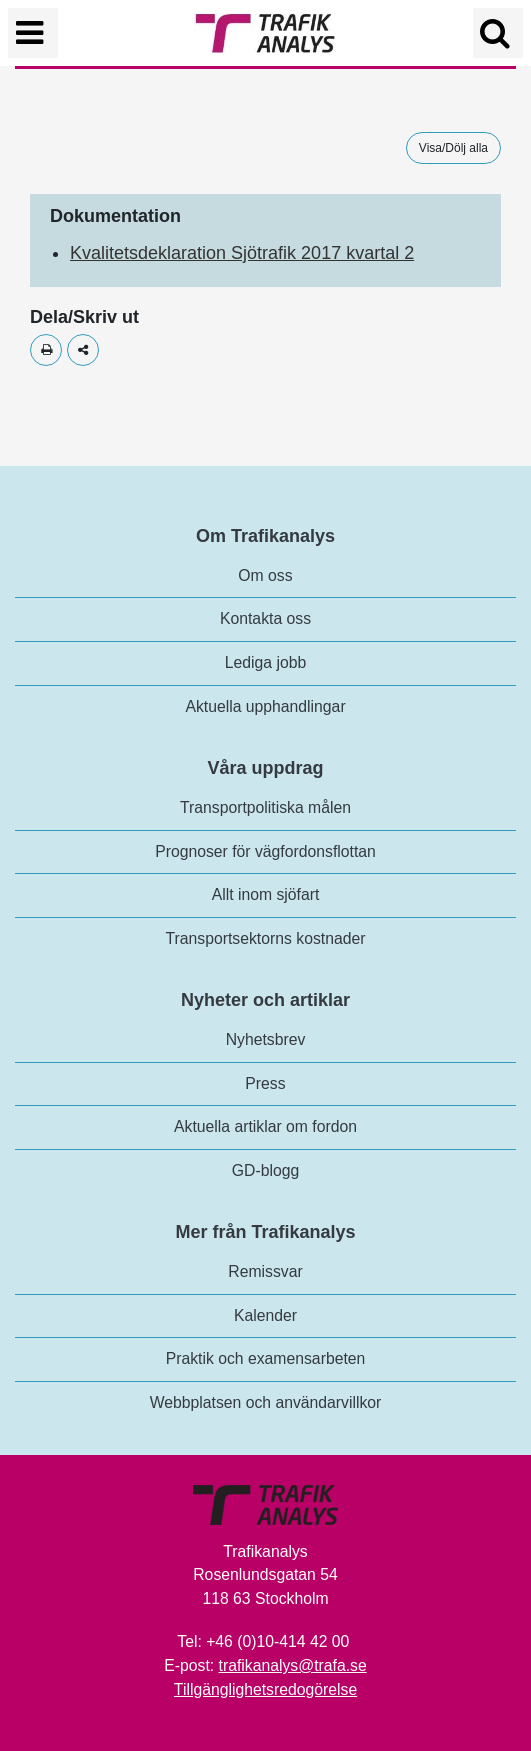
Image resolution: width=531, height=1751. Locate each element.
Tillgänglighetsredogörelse (265, 1689)
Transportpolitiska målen (265, 807)
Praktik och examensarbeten (266, 1358)
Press (265, 1083)
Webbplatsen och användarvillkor (266, 1402)
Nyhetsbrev (266, 1039)
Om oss (265, 575)
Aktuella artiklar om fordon (265, 1126)
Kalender (265, 1315)
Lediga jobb (265, 662)
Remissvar (265, 1271)
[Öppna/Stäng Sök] (498, 33)
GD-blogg (265, 1170)
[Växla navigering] (33, 33)
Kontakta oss (265, 618)
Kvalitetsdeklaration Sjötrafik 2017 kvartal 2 (242, 253)
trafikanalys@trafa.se (293, 1665)
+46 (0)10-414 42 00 (277, 1641)
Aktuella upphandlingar (265, 706)
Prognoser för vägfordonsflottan (265, 851)
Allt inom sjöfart (266, 894)
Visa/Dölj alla (453, 148)
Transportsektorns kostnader (266, 938)
